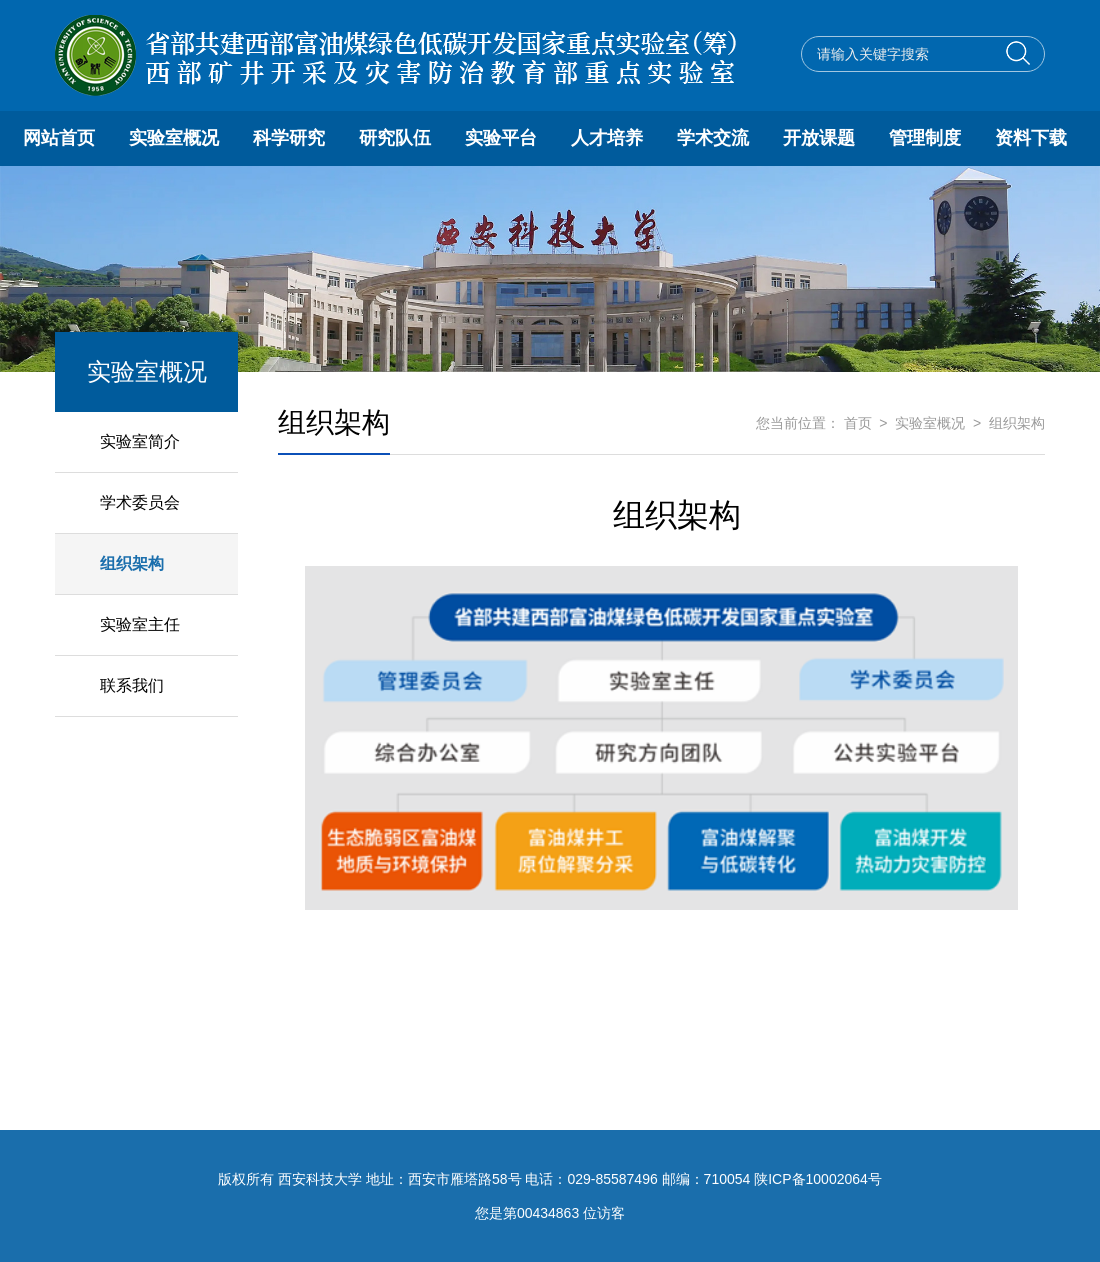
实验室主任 (140, 624)
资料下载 (1031, 138)
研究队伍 (395, 138)
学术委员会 (140, 502)
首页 (858, 423)
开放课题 (819, 138)
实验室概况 (174, 138)
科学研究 (289, 138)
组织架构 (132, 563)
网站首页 (59, 138)
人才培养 (607, 138)
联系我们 (132, 685)
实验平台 (501, 138)
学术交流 (713, 138)
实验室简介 (140, 441)
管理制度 (925, 138)
